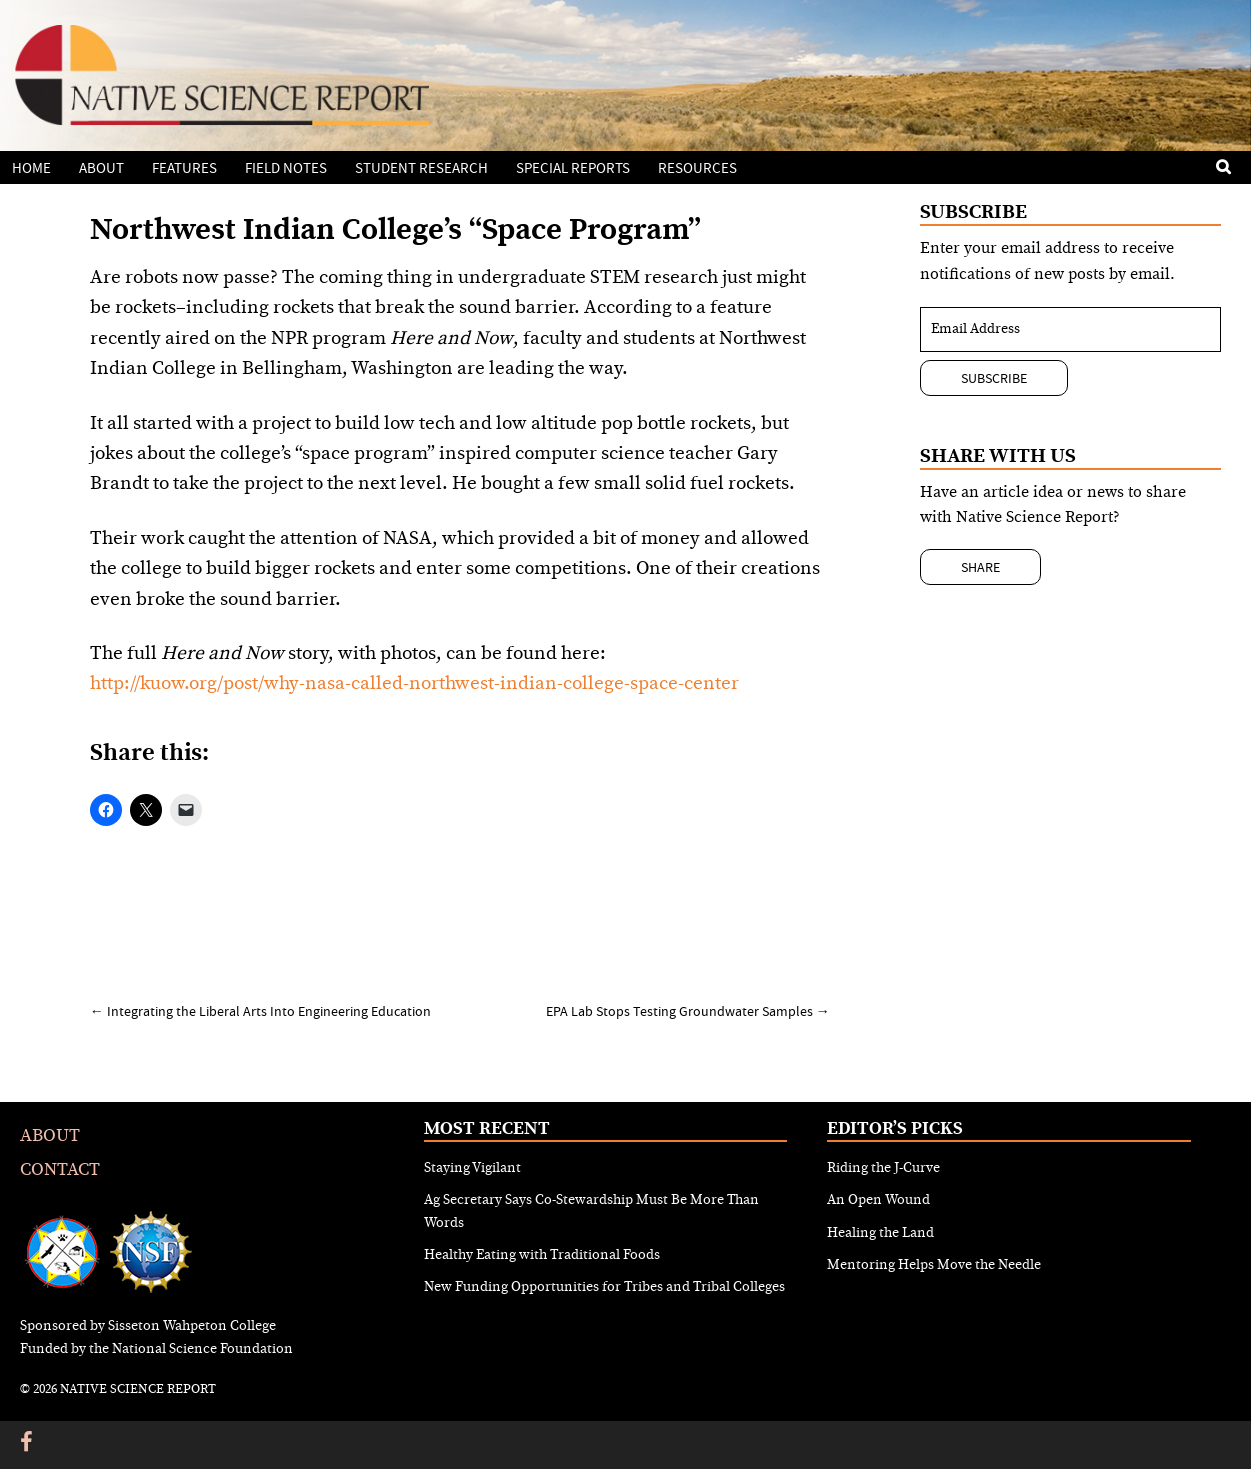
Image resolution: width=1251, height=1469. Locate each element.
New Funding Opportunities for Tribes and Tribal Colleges (604, 1287)
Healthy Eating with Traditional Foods (542, 1255)
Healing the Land (880, 1233)
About (101, 168)
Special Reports (573, 168)
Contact (60, 1169)
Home (31, 168)
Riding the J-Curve (883, 1168)
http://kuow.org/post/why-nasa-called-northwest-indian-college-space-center (414, 684)
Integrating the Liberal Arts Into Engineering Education (260, 1011)
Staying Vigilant (472, 1168)
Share (980, 567)
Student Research (421, 168)
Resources (697, 168)
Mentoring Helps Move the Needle (934, 1265)
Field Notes (286, 168)
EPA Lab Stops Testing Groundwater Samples (688, 1011)
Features (184, 168)
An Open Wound (878, 1200)
